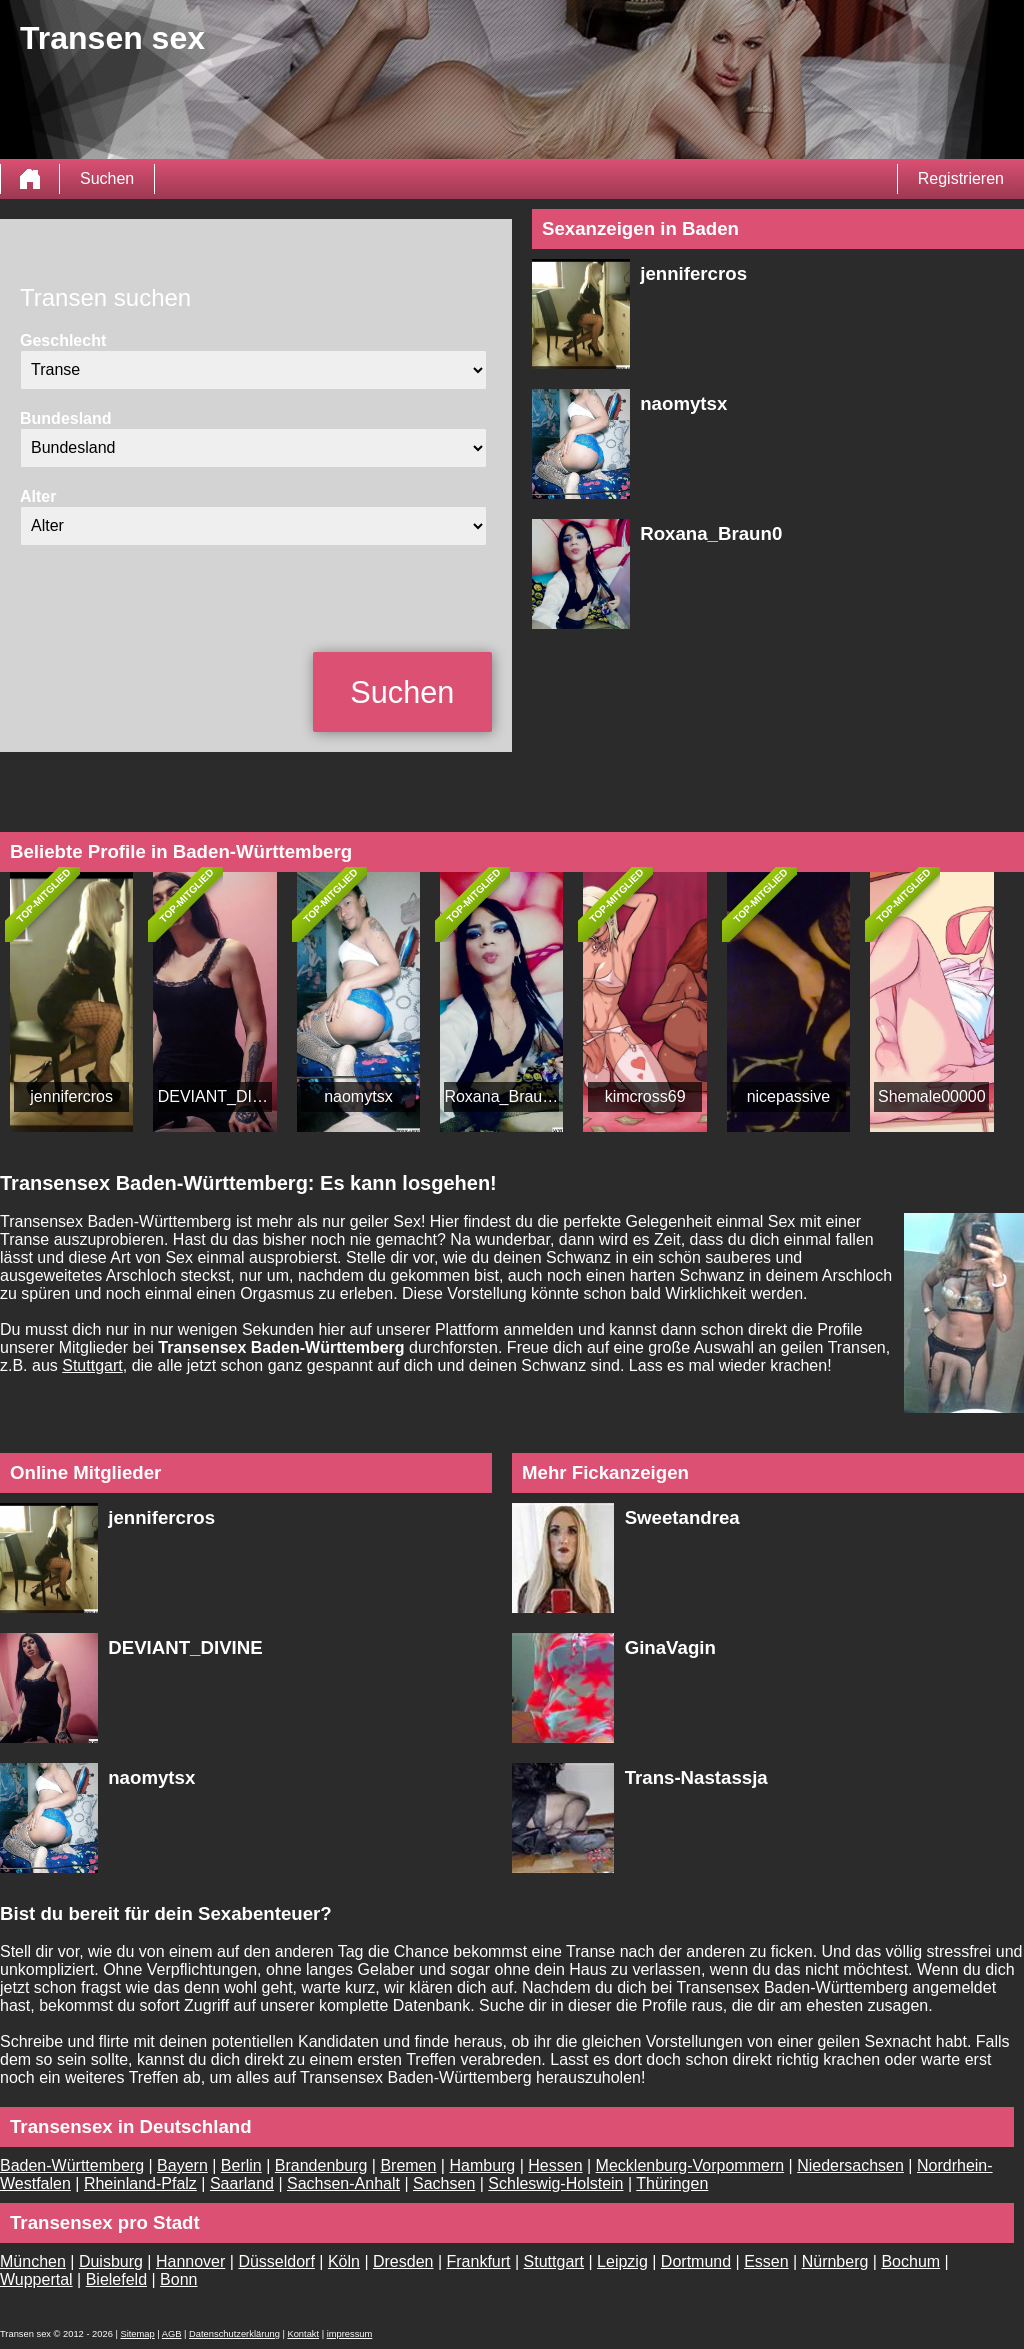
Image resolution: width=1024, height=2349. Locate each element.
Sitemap (137, 2334)
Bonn (178, 2279)
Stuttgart (92, 1365)
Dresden (403, 2261)
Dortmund (696, 2261)
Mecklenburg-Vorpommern (690, 2165)
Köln (344, 2261)
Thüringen (672, 2183)
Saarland (242, 2183)
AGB (172, 2334)
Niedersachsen (850, 2165)
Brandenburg (321, 2165)
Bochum (910, 2261)
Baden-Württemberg (72, 2165)
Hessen (555, 2165)
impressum (350, 2334)
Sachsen (444, 2183)
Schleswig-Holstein (555, 2183)
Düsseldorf (276, 2261)
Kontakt (303, 2334)
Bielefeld (116, 2279)
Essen (766, 2261)
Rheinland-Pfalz (140, 2183)
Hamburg (482, 2165)
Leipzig (622, 2261)
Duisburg (111, 2261)
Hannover (190, 2261)
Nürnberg (835, 2261)
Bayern (182, 2165)
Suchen (107, 178)
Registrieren (961, 178)
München (33, 2261)
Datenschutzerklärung (234, 2334)
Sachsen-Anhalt (343, 2183)
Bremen (408, 2165)
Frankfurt (479, 2261)
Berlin (241, 2165)
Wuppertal (36, 2279)
